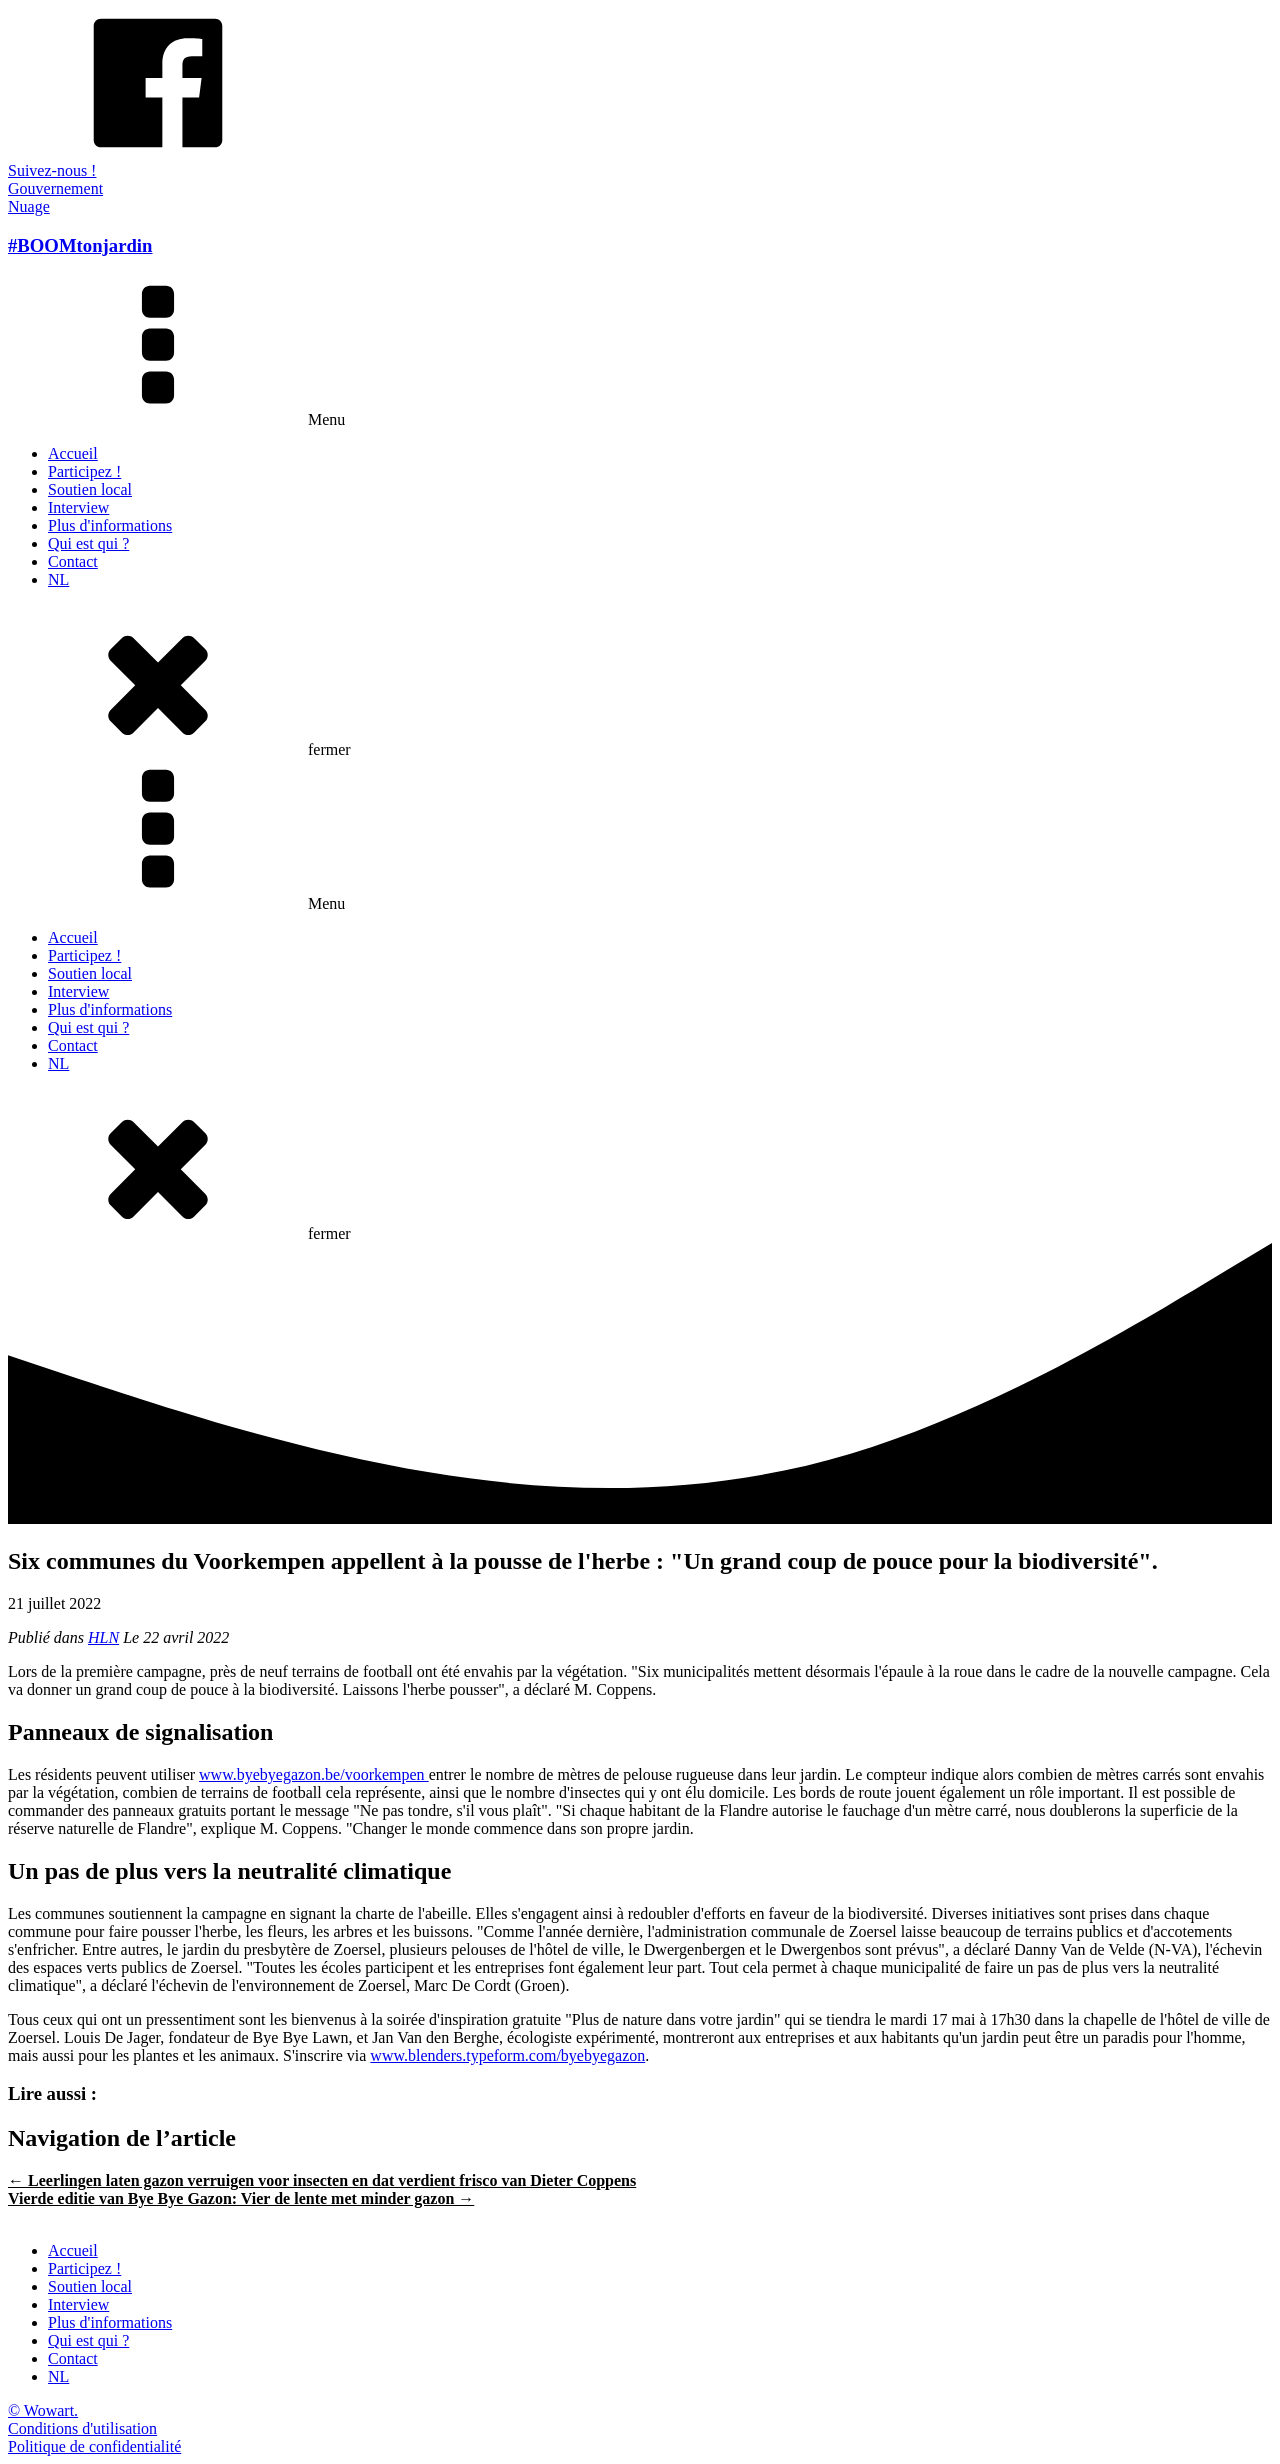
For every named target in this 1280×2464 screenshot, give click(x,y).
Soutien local (90, 489)
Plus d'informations (110, 525)
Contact (73, 561)
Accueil (73, 453)
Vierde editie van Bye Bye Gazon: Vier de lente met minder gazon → (241, 2198)
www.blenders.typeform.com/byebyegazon (507, 2055)
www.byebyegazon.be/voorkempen (314, 1774)
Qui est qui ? (88, 543)
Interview (78, 507)
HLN (103, 1637)
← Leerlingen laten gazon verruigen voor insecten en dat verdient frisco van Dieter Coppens (322, 2180)
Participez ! (84, 471)
